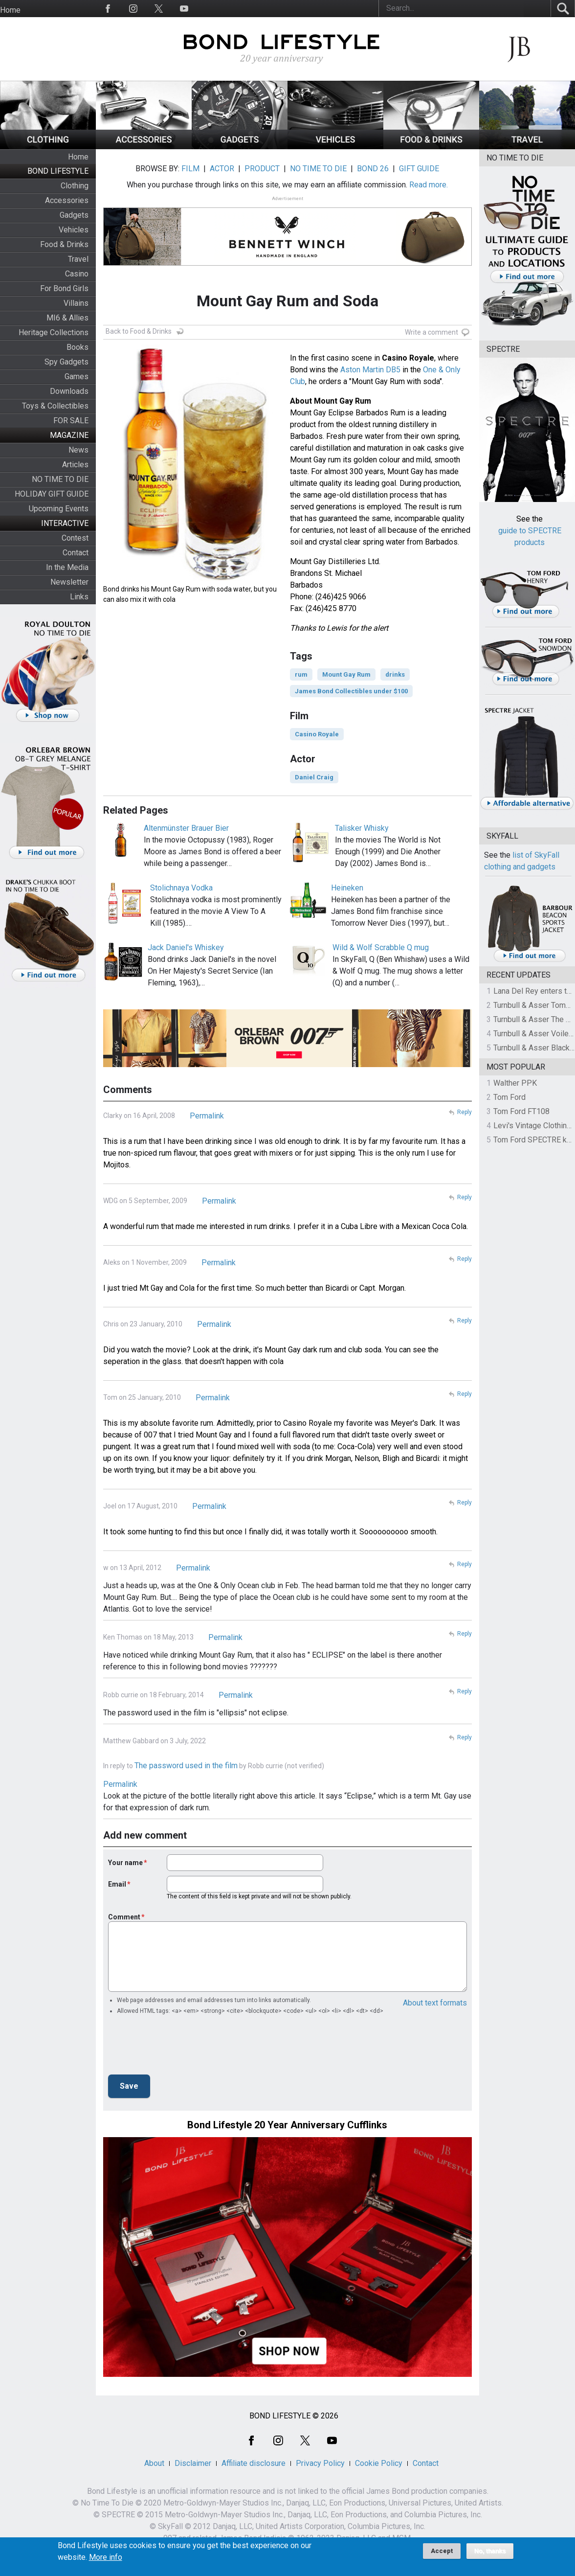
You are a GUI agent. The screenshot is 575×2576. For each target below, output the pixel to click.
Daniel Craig (314, 777)
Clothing (74, 185)
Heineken (347, 887)
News (78, 450)
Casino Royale (317, 734)
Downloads (69, 391)
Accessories (66, 200)
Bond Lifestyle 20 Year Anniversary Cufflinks (287, 2125)
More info (105, 2557)
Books (77, 347)
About (154, 2463)
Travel (78, 259)
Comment (124, 1917)
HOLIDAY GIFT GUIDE (51, 494)
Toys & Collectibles (55, 405)
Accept (442, 2550)
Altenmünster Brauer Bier (186, 828)
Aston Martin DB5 (370, 369)
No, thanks (490, 2551)
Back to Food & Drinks (139, 331)
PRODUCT (262, 168)
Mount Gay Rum (346, 674)
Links (79, 596)
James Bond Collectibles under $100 (351, 691)
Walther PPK (515, 1083)
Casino (76, 273)
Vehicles (73, 229)
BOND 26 (373, 168)
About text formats (435, 2002)
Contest (75, 538)
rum (301, 674)
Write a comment (431, 332)
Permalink (207, 1115)
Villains (76, 303)
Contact (75, 552)
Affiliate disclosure (253, 2463)
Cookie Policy (378, 2463)
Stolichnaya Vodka (181, 887)
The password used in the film (186, 1765)
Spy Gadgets (66, 361)
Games (76, 376)
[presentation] (182, 2048)
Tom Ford (509, 1097)
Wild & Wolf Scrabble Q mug (380, 947)
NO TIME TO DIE (60, 479)
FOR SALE (70, 420)
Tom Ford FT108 (521, 1111)
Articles (75, 464)
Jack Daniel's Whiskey (186, 947)
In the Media (67, 567)
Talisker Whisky (362, 828)
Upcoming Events (58, 508)
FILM (190, 168)
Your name (125, 1863)
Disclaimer (193, 2463)
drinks (395, 674)
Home (10, 10)
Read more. (428, 184)
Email (117, 1884)
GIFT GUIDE (419, 168)
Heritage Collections (53, 332)
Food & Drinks (64, 244)
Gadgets (74, 215)
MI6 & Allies (67, 317)
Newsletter (69, 582)
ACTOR (222, 168)
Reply (464, 1112)
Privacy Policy (320, 2463)
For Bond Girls (64, 288)
